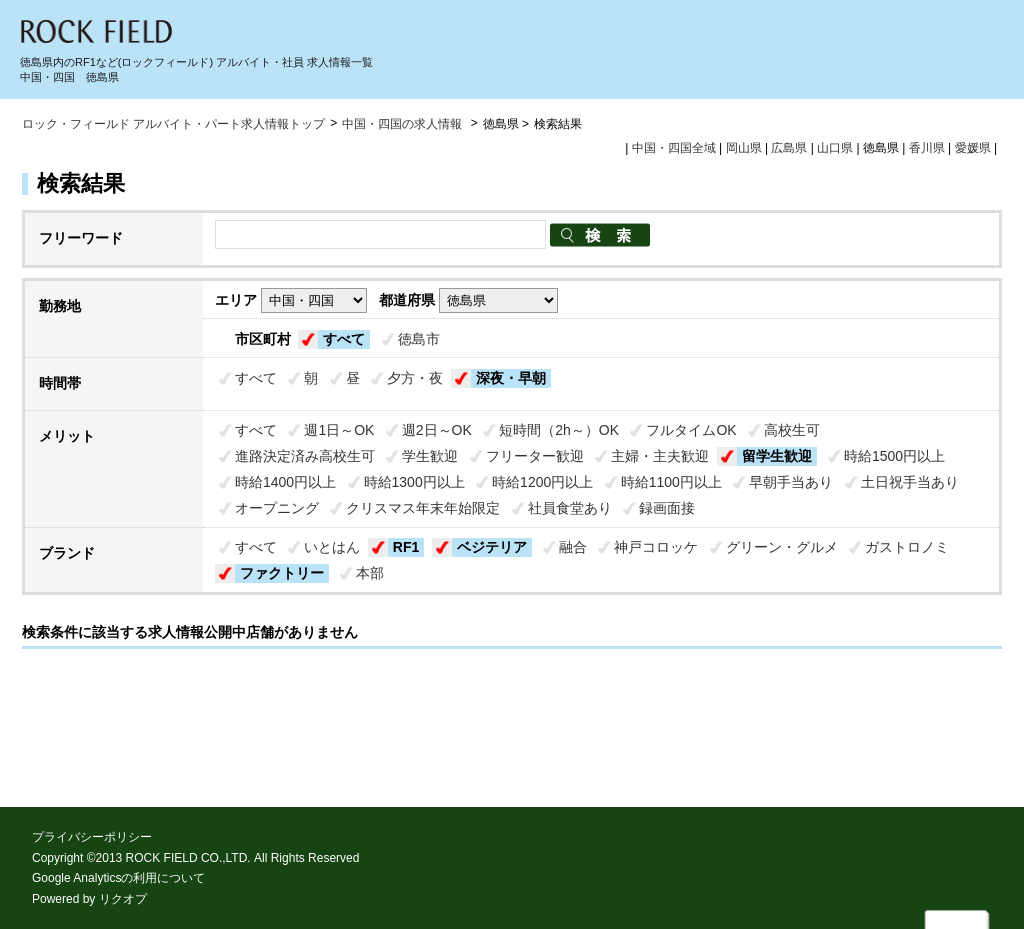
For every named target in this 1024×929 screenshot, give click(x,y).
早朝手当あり (791, 482)
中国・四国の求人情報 (403, 124)
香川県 (927, 148)
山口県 (835, 148)
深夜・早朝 (511, 378)
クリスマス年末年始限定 (423, 508)
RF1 (406, 547)
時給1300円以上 (414, 482)
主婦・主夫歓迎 (660, 456)
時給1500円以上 (894, 456)
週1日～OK (339, 430)
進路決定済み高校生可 (305, 456)
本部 (370, 573)
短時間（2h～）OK (559, 430)
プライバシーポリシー (92, 837)
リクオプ (123, 899)
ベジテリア (492, 547)
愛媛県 (973, 148)
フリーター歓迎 (535, 456)
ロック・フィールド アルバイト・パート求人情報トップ (173, 124)
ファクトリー (282, 573)
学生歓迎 (430, 456)
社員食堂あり (570, 508)
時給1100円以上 (671, 482)
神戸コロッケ (656, 547)
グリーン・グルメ (782, 547)
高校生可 (792, 430)
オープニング (277, 508)
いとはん (332, 547)
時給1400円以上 (285, 482)
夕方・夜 (415, 378)
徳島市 (419, 339)
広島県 (789, 148)
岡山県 (744, 148)
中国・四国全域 (674, 148)
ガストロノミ (907, 547)
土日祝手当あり (910, 482)
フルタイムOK (691, 430)
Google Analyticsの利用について (118, 878)
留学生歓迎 (777, 456)
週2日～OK (437, 430)
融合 (573, 547)
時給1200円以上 (542, 482)
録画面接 (667, 508)
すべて (344, 339)
